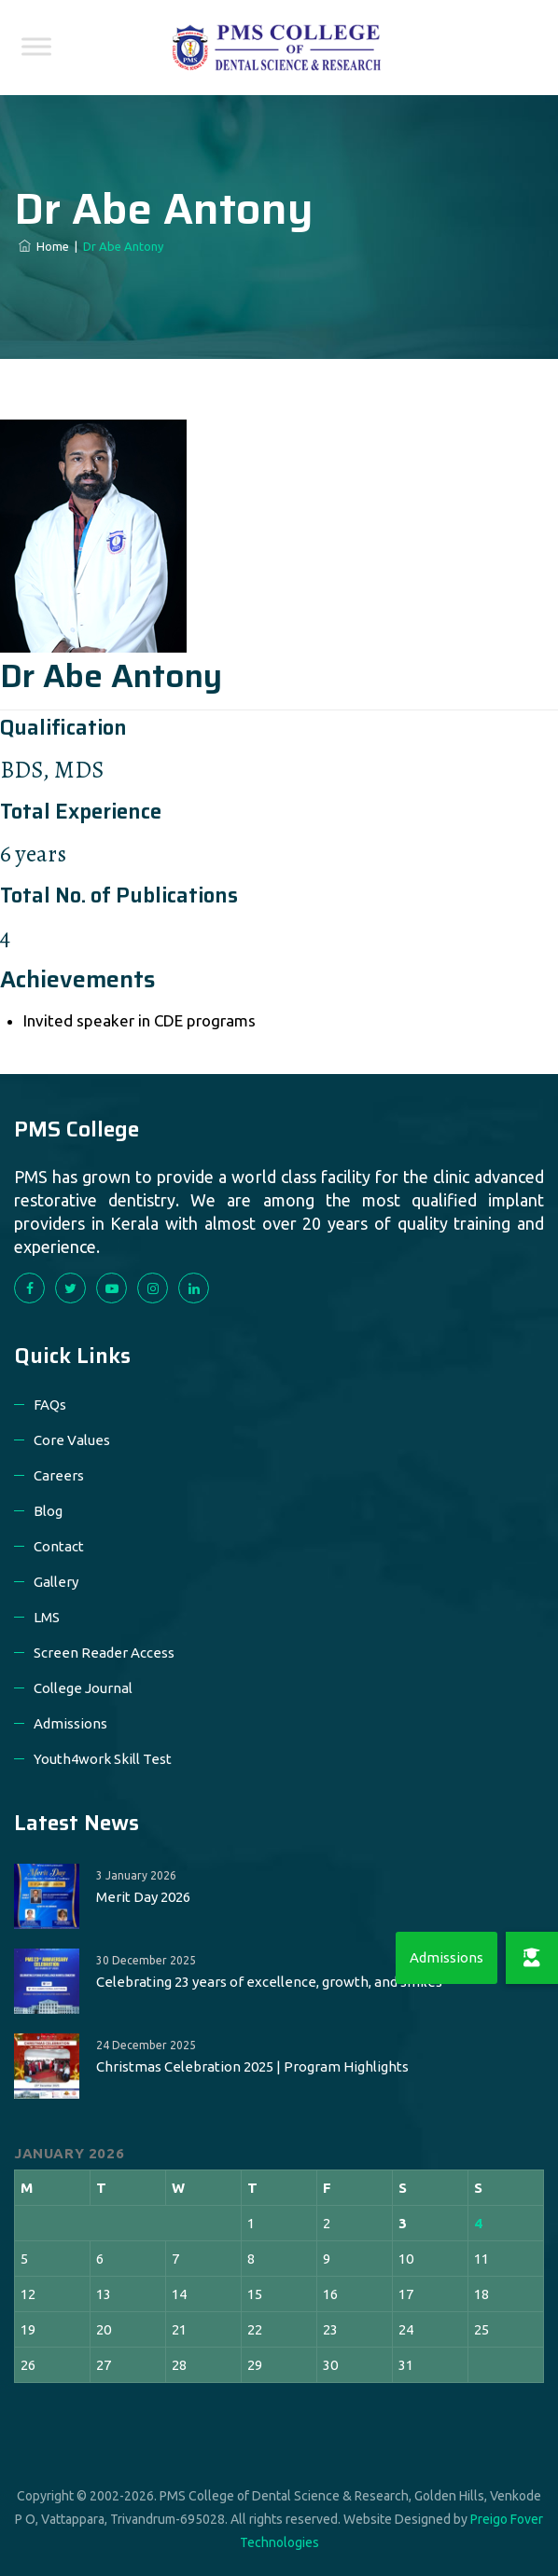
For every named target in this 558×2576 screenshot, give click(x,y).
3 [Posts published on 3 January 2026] (402, 2223)
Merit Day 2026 (143, 1897)
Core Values (72, 1440)
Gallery (56, 1582)
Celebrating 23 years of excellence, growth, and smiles (269, 1982)
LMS (47, 1617)
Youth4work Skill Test (103, 1759)
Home (44, 246)
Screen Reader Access (104, 1652)
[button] (532, 1958)
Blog (48, 1511)
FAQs (50, 1404)
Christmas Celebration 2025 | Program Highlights (252, 2066)
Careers (59, 1475)
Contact (59, 1546)
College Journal (83, 1688)
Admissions (70, 1723)
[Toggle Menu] (36, 46)
